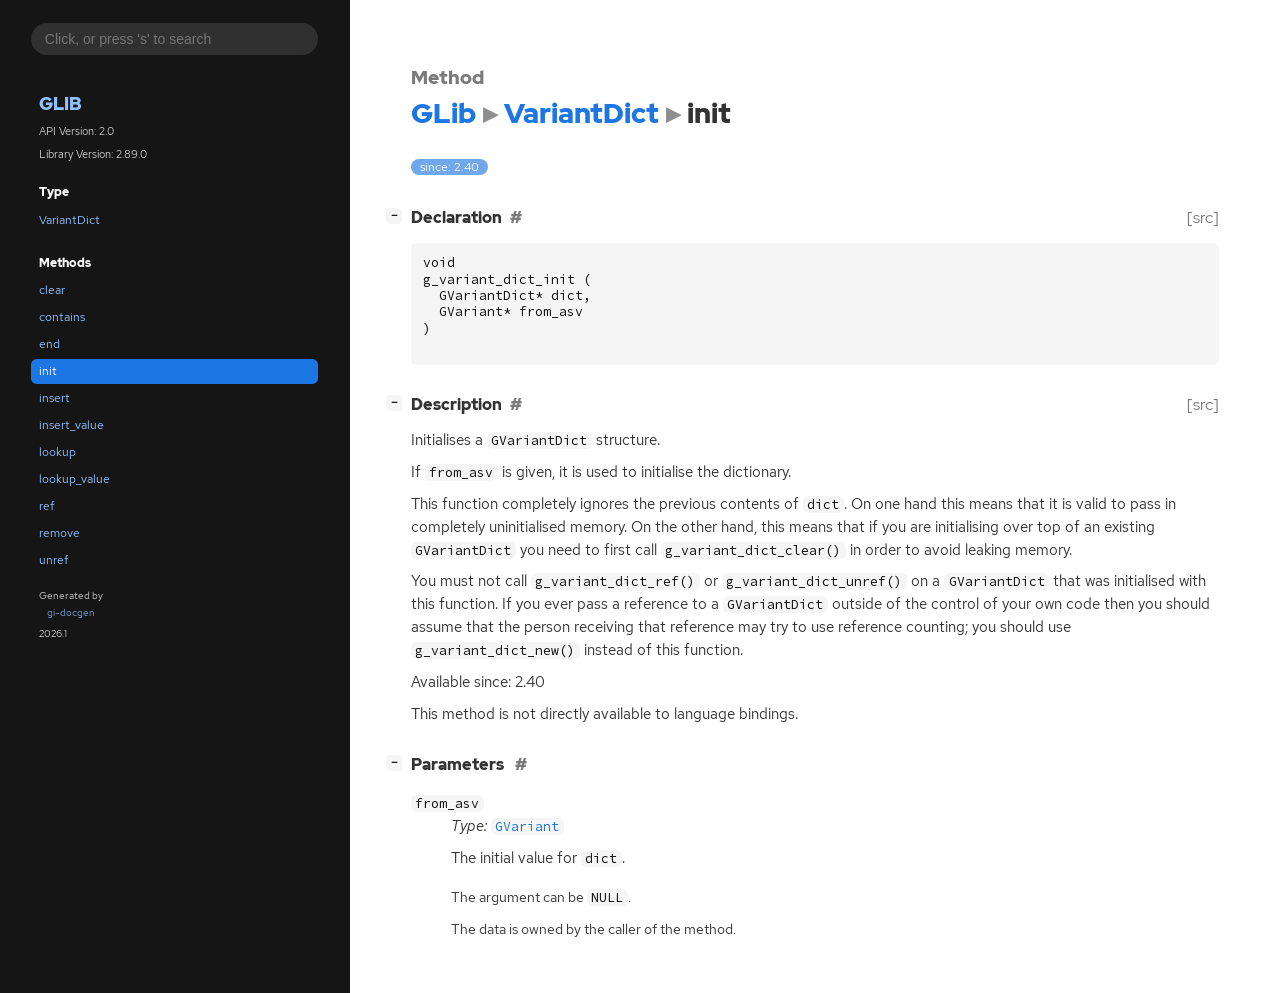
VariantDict (69, 220)
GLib (60, 103)
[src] (1203, 217)
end (49, 344)
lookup (57, 452)
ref (46, 506)
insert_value (71, 425)
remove (59, 533)
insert (54, 398)
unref (53, 560)
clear (52, 290)
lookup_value (74, 479)
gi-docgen (71, 612)
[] (398, 215)
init (48, 371)
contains (62, 317)
